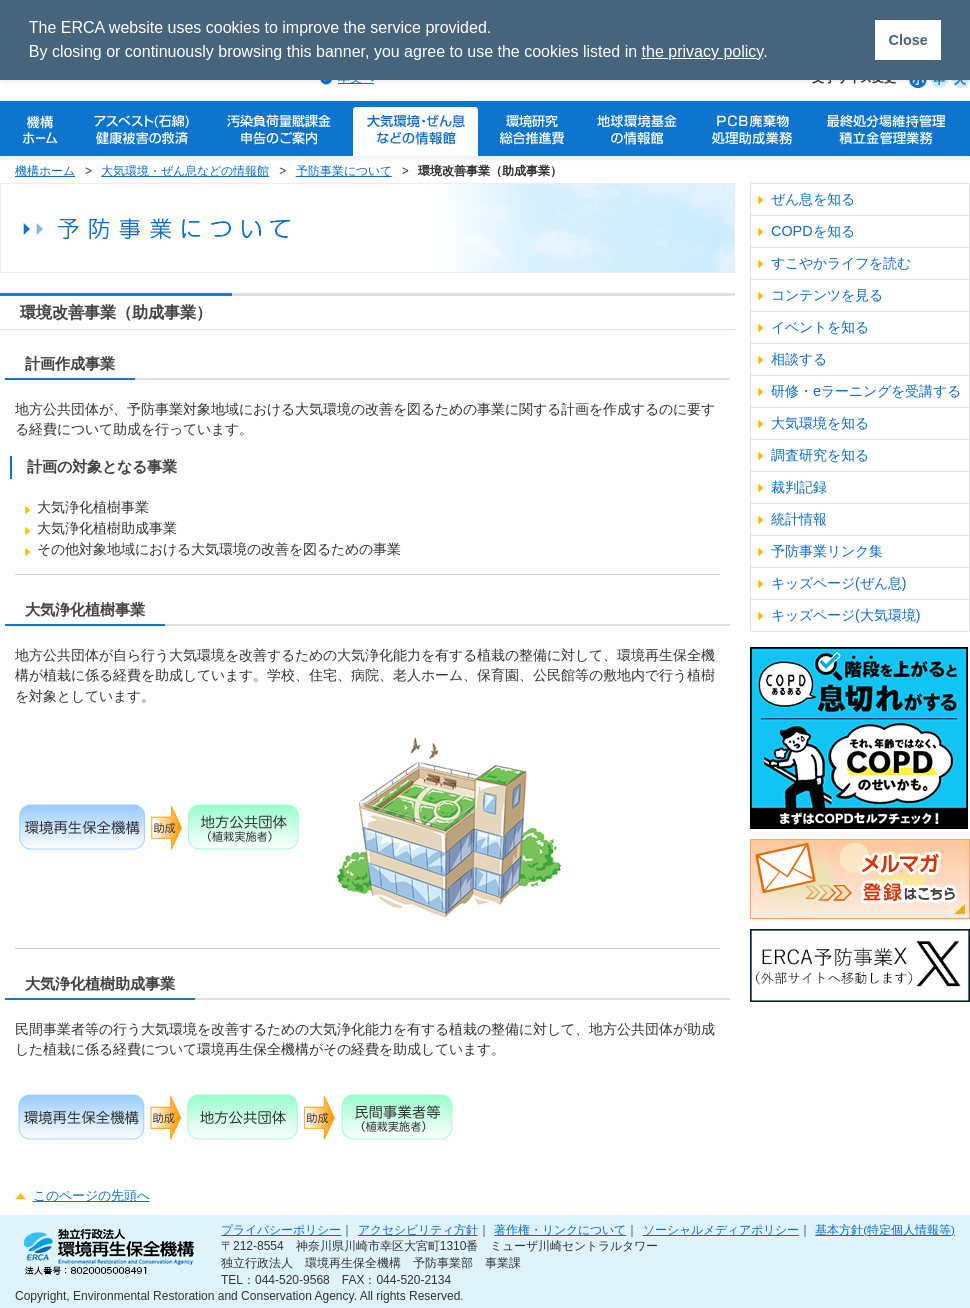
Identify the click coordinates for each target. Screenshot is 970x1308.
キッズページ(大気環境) (846, 615)
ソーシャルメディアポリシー (721, 1229)
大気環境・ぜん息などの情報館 (185, 171)
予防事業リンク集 (827, 551)
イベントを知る (820, 327)
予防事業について (344, 171)
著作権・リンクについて (560, 1229)
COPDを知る (813, 231)
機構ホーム (45, 171)
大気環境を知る (820, 423)
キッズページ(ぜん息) (839, 583)
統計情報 (799, 519)
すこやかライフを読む (841, 263)
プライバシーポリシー (281, 1229)
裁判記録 (799, 487)
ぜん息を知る (813, 199)
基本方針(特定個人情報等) (885, 1229)
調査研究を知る (820, 455)
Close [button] (907, 40)
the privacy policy (703, 51)
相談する (799, 359)
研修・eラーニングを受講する (866, 391)
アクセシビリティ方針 (418, 1229)
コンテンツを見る (827, 295)
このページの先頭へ (91, 1195)
